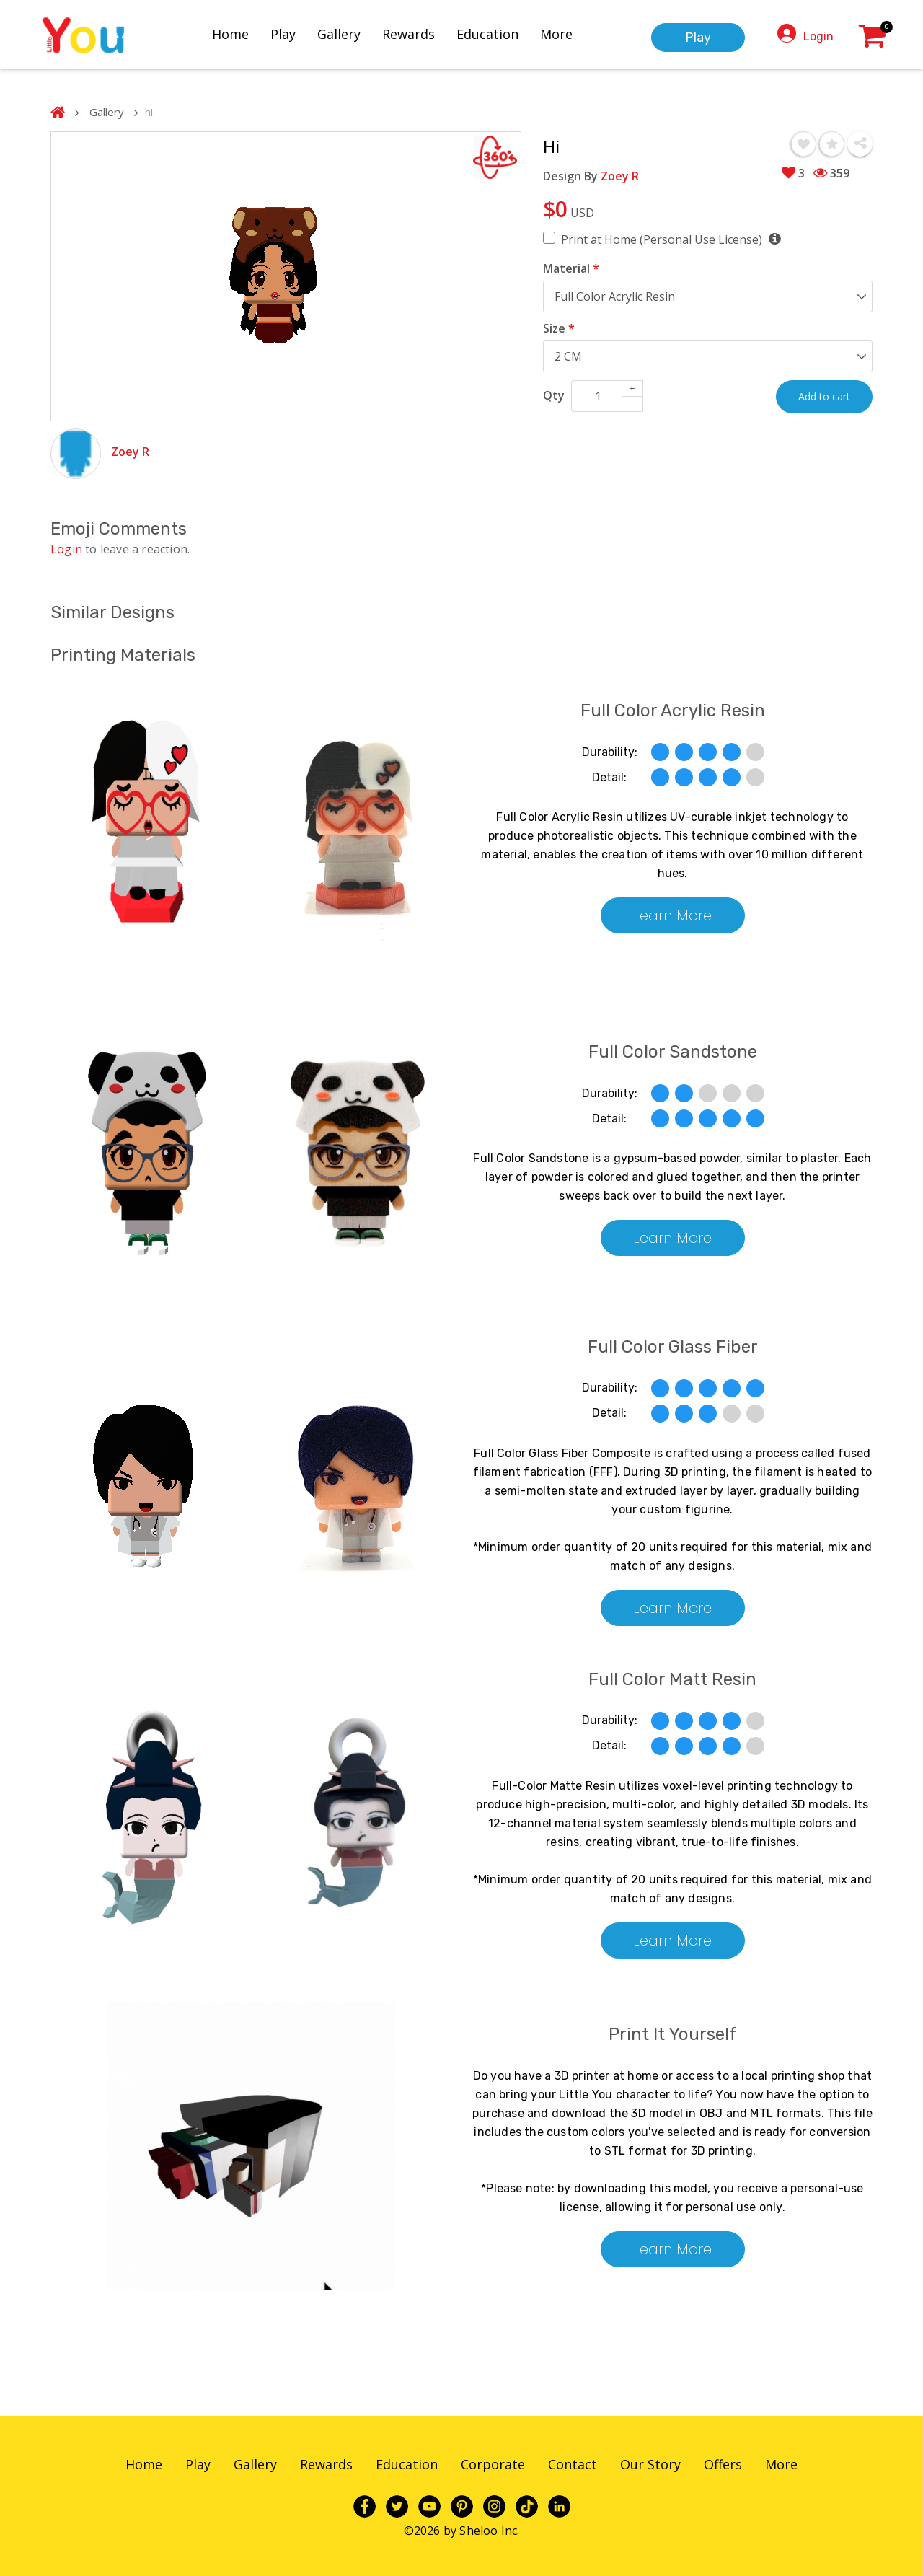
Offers (723, 2464)
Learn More (672, 915)
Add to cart (824, 396)
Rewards (408, 34)
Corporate (493, 2464)
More (556, 34)
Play (283, 34)
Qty (554, 395)
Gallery (339, 34)
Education (487, 34)
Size (559, 328)
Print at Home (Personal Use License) (670, 239)
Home (230, 34)
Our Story (650, 2464)
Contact (572, 2464)
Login (818, 36)
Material (571, 268)
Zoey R (130, 452)
